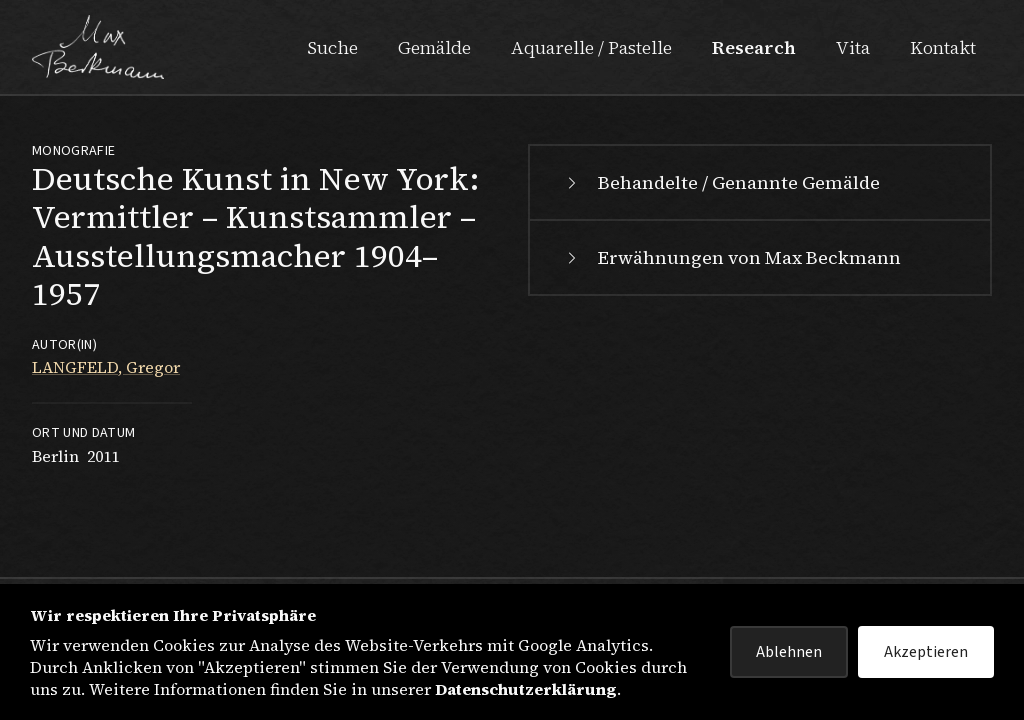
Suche (332, 47)
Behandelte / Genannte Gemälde (721, 182)
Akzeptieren (926, 652)
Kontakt (943, 47)
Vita (853, 47)
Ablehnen (789, 652)
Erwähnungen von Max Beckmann (731, 257)
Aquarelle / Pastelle (591, 47)
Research (754, 47)
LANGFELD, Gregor (106, 367)
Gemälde (434, 47)
